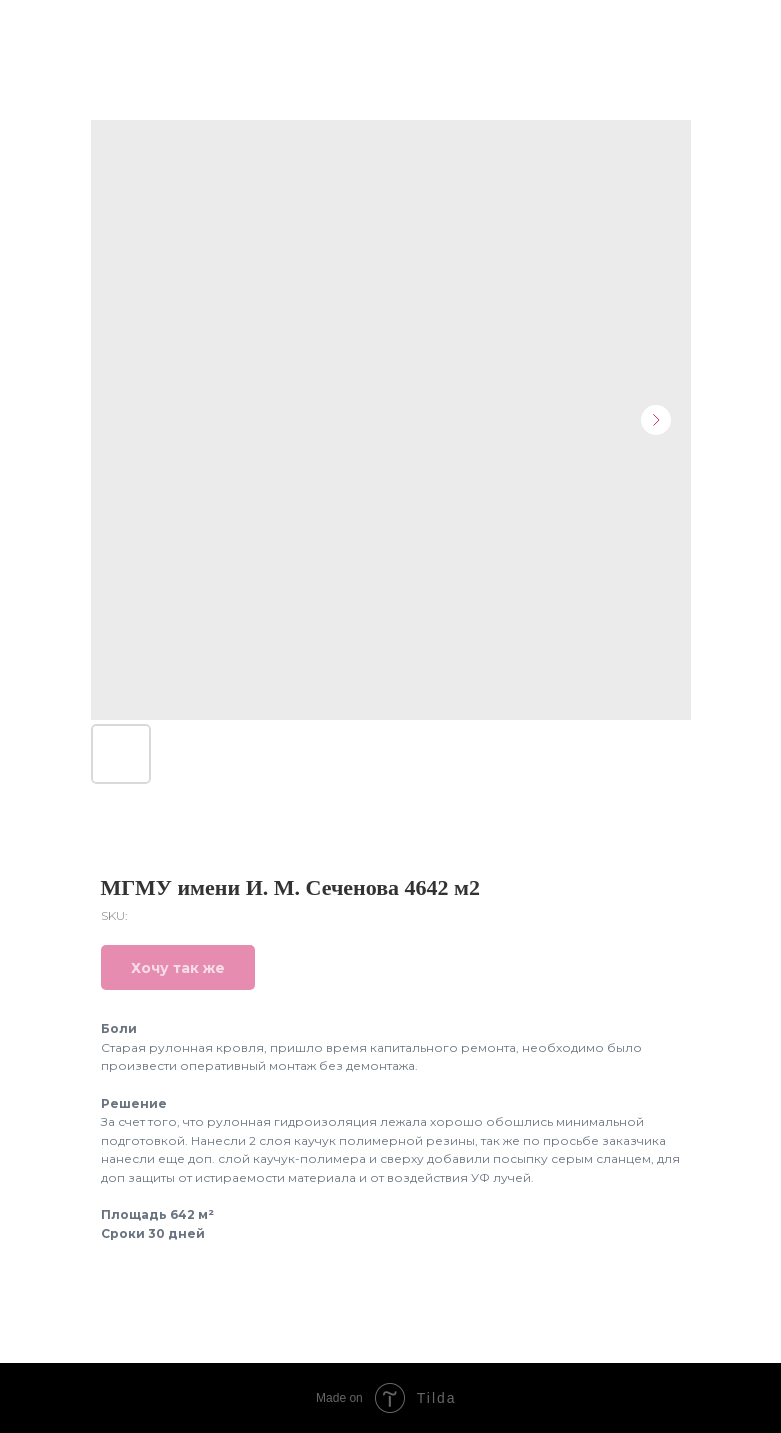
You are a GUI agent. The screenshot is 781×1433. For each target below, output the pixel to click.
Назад (53, 28)
